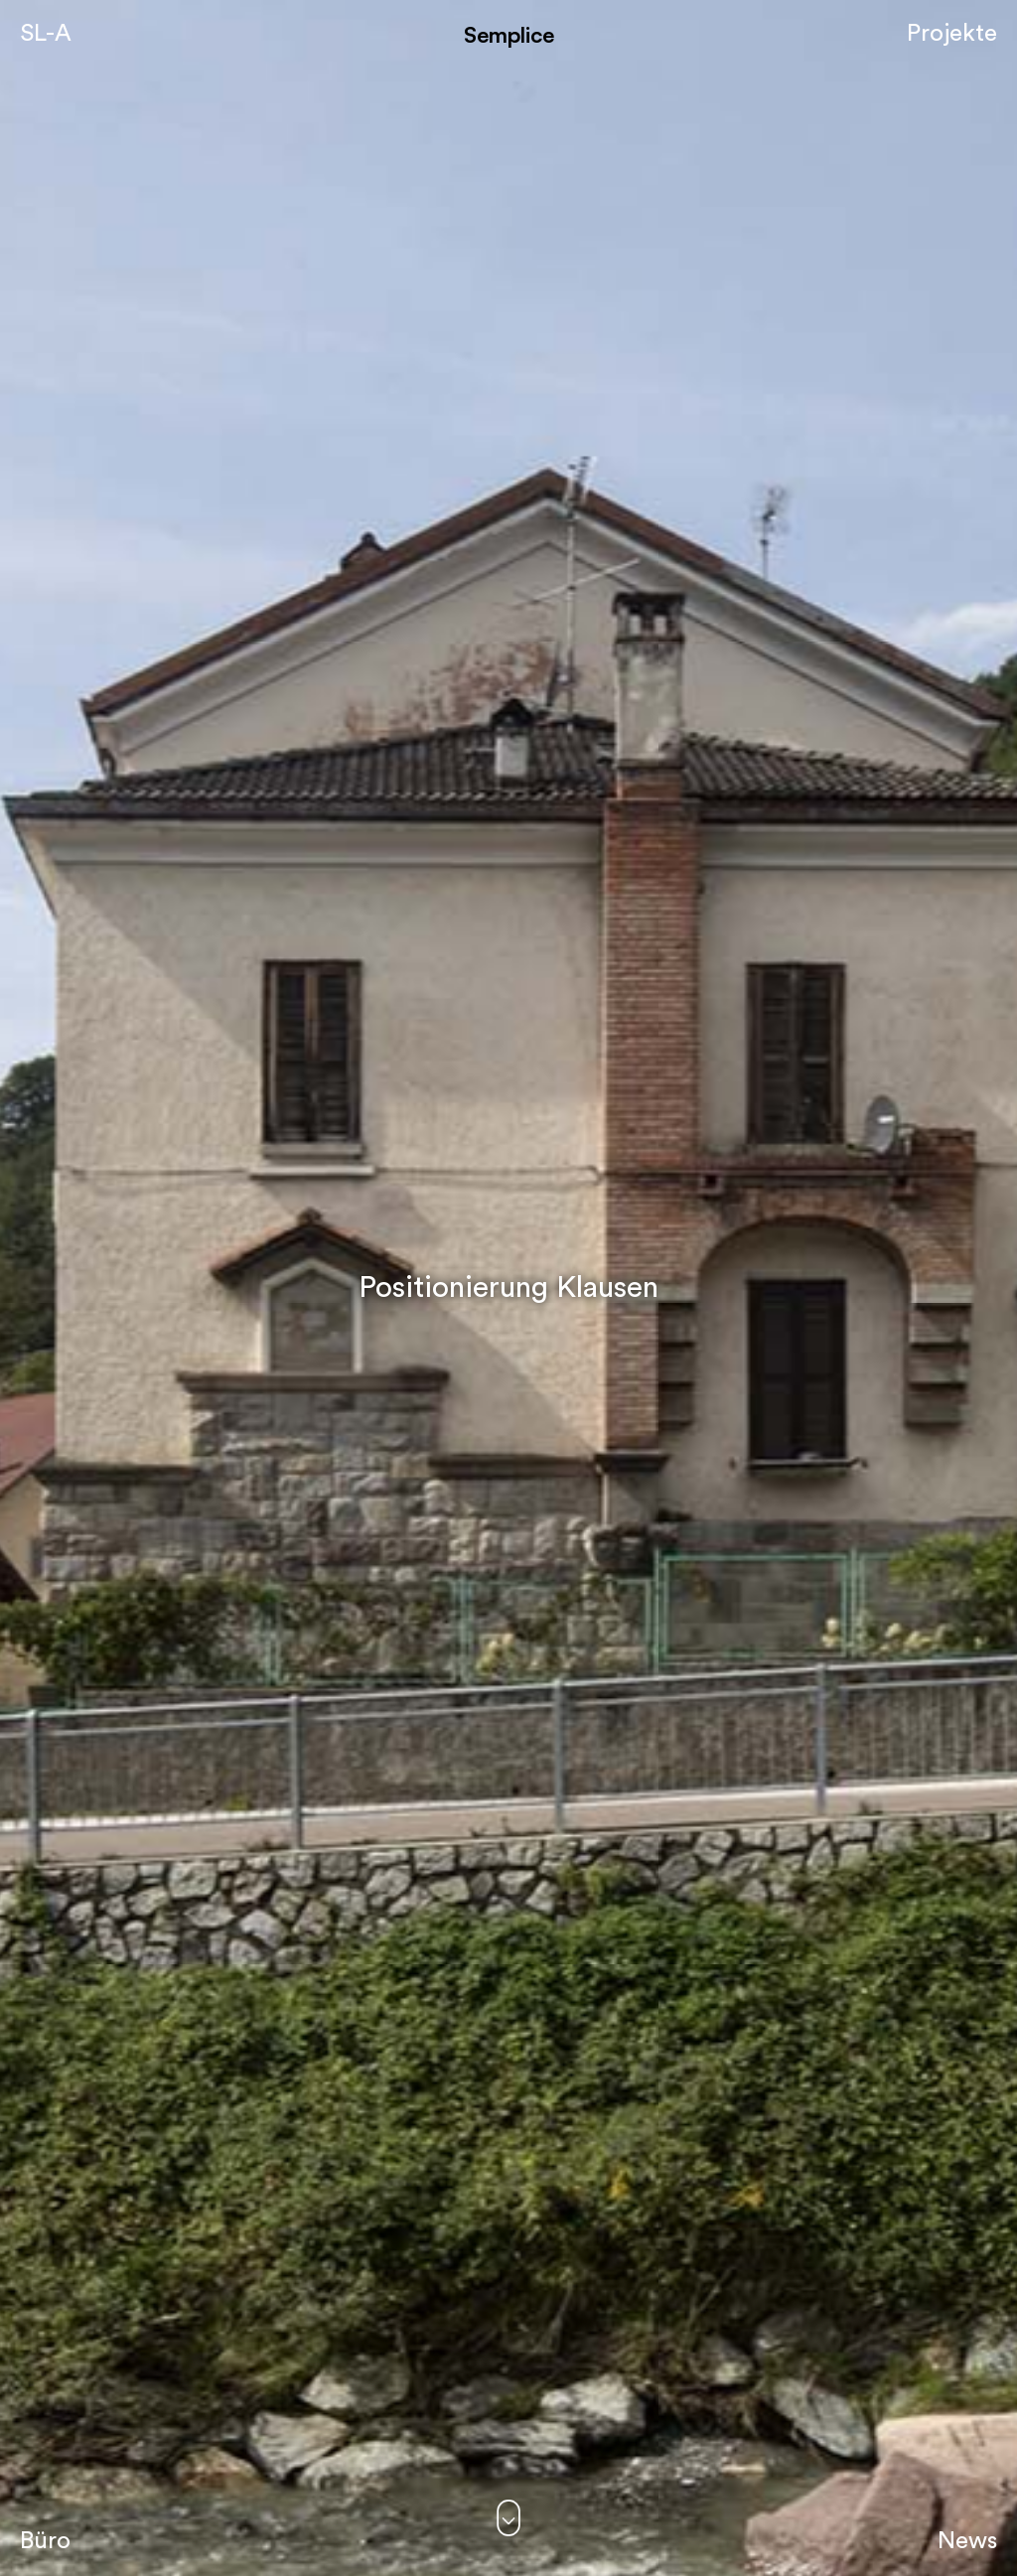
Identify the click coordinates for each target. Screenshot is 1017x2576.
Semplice (509, 34)
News (967, 2541)
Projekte (952, 34)
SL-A (46, 34)
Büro (45, 2541)
